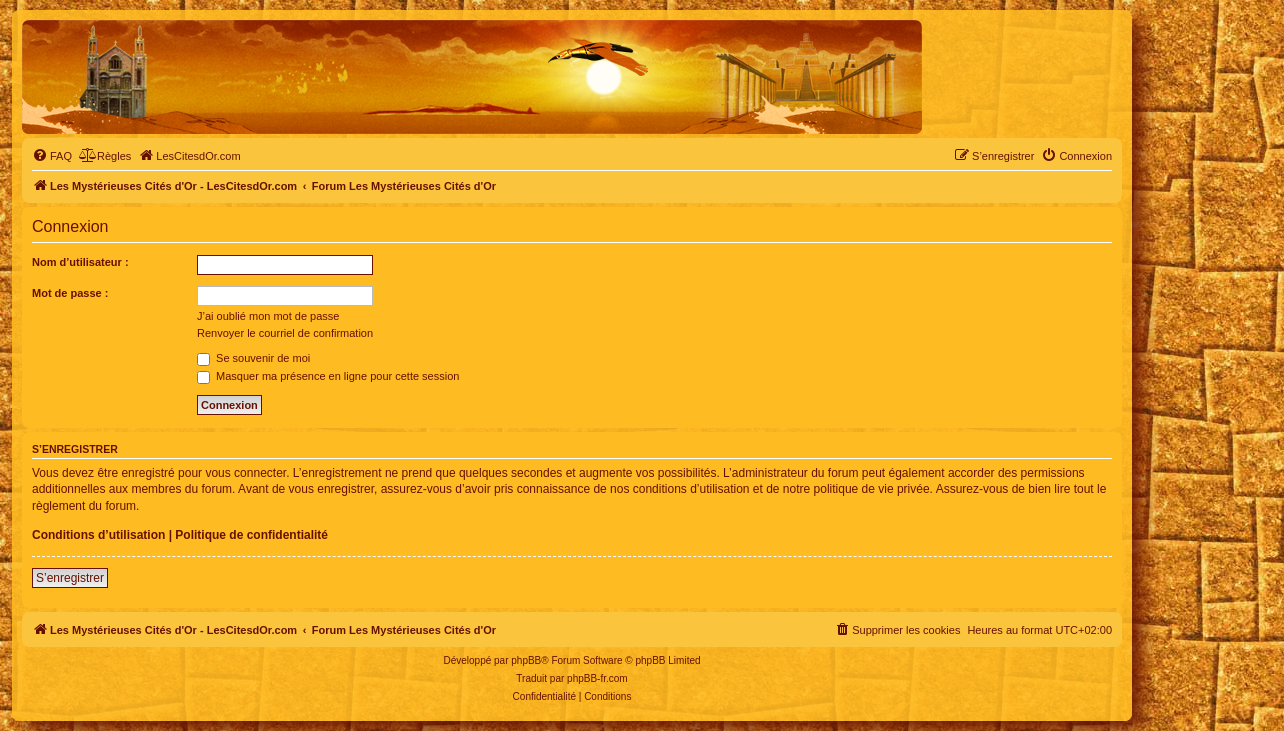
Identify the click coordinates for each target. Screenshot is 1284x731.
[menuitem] (52, 156)
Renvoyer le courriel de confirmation (285, 333)
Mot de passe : (70, 293)
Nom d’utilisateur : (80, 262)
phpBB (526, 660)
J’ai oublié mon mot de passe (268, 316)
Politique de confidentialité (251, 535)
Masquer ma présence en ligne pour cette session (328, 376)
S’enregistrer (70, 578)
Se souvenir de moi (253, 358)
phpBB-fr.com (597, 678)
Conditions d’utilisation (98, 535)
